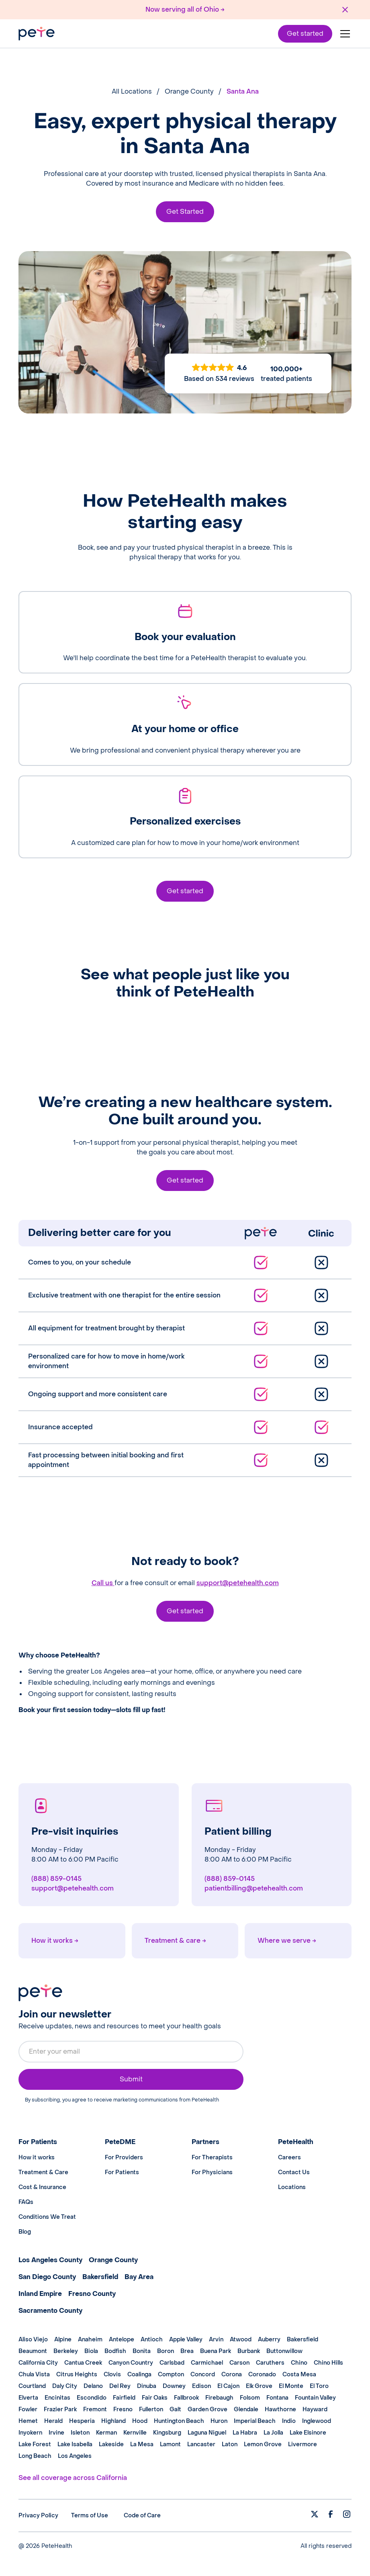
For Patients (122, 2172)
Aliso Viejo (33, 2339)
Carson (239, 2363)
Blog (24, 2232)
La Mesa (141, 2444)
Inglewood (316, 2421)
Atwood (240, 2339)
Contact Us (294, 2172)
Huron (219, 2421)
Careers (289, 2157)
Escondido (91, 2398)
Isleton (80, 2433)
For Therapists (212, 2157)
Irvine (56, 2433)
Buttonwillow (284, 2351)
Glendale (246, 2409)
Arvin (216, 2339)
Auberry (269, 2339)
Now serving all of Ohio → (185, 9)
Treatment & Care (43, 2172)
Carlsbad (171, 2363)
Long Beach (34, 2456)
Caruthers (270, 2363)
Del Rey (120, 2386)
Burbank (248, 2351)
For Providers (124, 2157)
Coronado (262, 2374)
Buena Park (215, 2351)
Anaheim (90, 2339)
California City (38, 2363)
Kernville (135, 2433)
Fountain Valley (315, 2398)
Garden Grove (207, 2409)
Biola (91, 2351)
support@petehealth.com (237, 1583)
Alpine (63, 2339)
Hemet (28, 2421)
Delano (93, 2386)
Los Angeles (75, 2456)
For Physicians (212, 2172)
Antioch (152, 2339)
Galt (175, 2409)
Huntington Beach (179, 2421)
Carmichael (207, 2363)
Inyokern (30, 2433)
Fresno (123, 2409)
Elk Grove (259, 2386)
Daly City (64, 2386)
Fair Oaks (155, 2398)
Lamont (170, 2444)
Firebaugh (219, 2398)
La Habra (245, 2433)
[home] (36, 34)
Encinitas (57, 2398)
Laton (229, 2444)
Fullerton (151, 2409)
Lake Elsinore (308, 2433)
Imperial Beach (255, 2421)
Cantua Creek (83, 2363)
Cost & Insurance (42, 2187)
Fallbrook (186, 2398)
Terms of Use (89, 2515)
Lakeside (111, 2444)
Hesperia (82, 2421)
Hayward (315, 2409)
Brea (187, 2351)
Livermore (302, 2444)
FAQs (25, 2202)
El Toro (319, 2386)
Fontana (277, 2398)
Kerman (106, 2433)
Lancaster (201, 2444)
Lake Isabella (74, 2444)
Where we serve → (287, 1940)
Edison (201, 2386)
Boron (165, 2351)
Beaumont (32, 2351)
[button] (343, 33)
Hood (139, 2421)
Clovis (112, 2374)
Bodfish (115, 2351)
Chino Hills (328, 2363)
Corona (231, 2374)
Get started (305, 33)
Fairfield (124, 2398)
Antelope (121, 2339)
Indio (289, 2421)
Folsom (250, 2398)
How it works (36, 2157)
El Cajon (228, 2386)
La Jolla (273, 2433)
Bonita (142, 2351)
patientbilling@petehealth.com (253, 1888)
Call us (103, 1583)
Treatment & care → (175, 1940)
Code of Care (142, 2515)
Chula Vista (34, 2374)
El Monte (291, 2386)
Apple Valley (185, 2339)
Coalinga (139, 2374)
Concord (202, 2374)
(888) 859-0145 (56, 1878)
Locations (292, 2187)
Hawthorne (280, 2409)
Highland (113, 2421)
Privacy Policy (38, 2515)
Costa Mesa (299, 2374)
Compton (171, 2374)
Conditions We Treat (47, 2217)
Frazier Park (60, 2409)
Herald (53, 2421)
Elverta (28, 2398)
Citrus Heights (76, 2374)
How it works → (54, 1940)
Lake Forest (34, 2444)
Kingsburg (167, 2433)
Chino (299, 2363)
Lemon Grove (263, 2444)
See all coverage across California (72, 2478)
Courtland (32, 2386)
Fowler (27, 2409)
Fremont (95, 2409)
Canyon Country (130, 2363)
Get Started (185, 211)
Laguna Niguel (207, 2433)
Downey (174, 2386)
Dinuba (146, 2386)
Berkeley (65, 2351)
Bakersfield (302, 2339)
